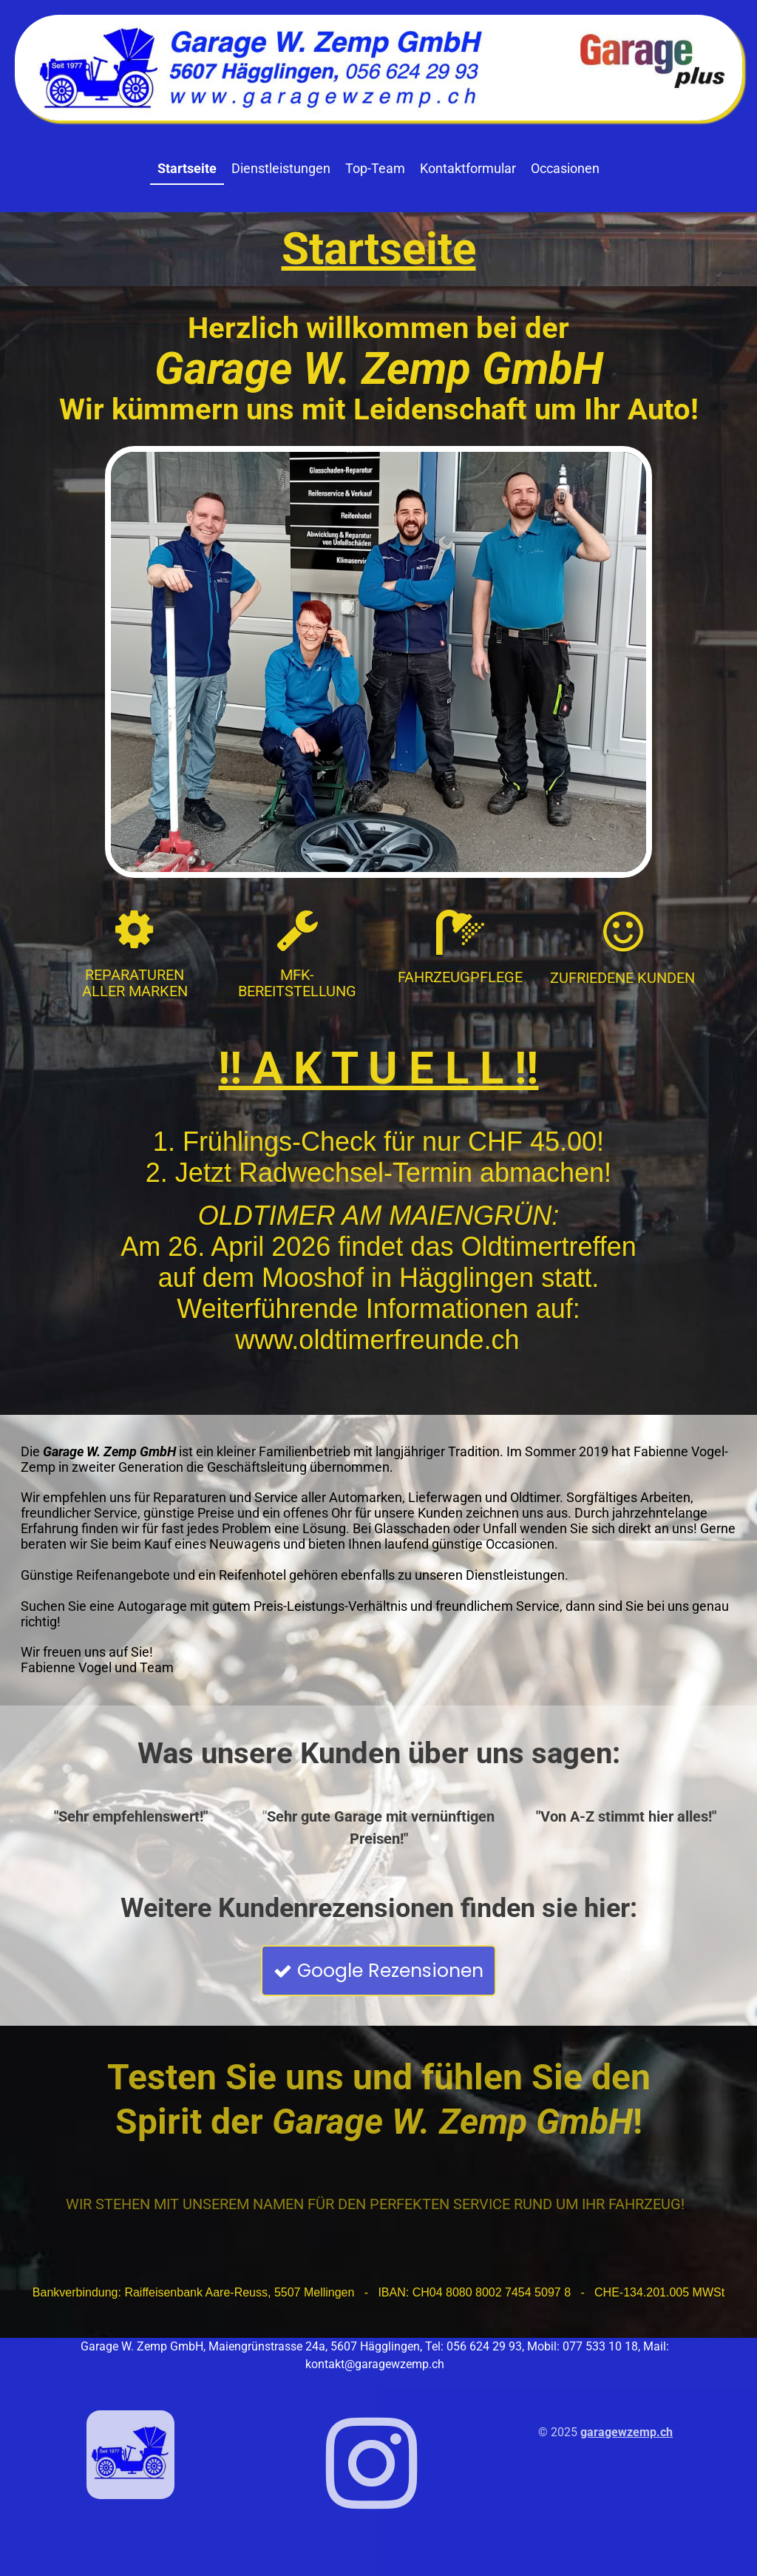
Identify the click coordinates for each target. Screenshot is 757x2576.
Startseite (187, 168)
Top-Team (375, 168)
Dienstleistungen (280, 168)
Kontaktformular (468, 168)
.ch (664, 2432)
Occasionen (565, 168)
